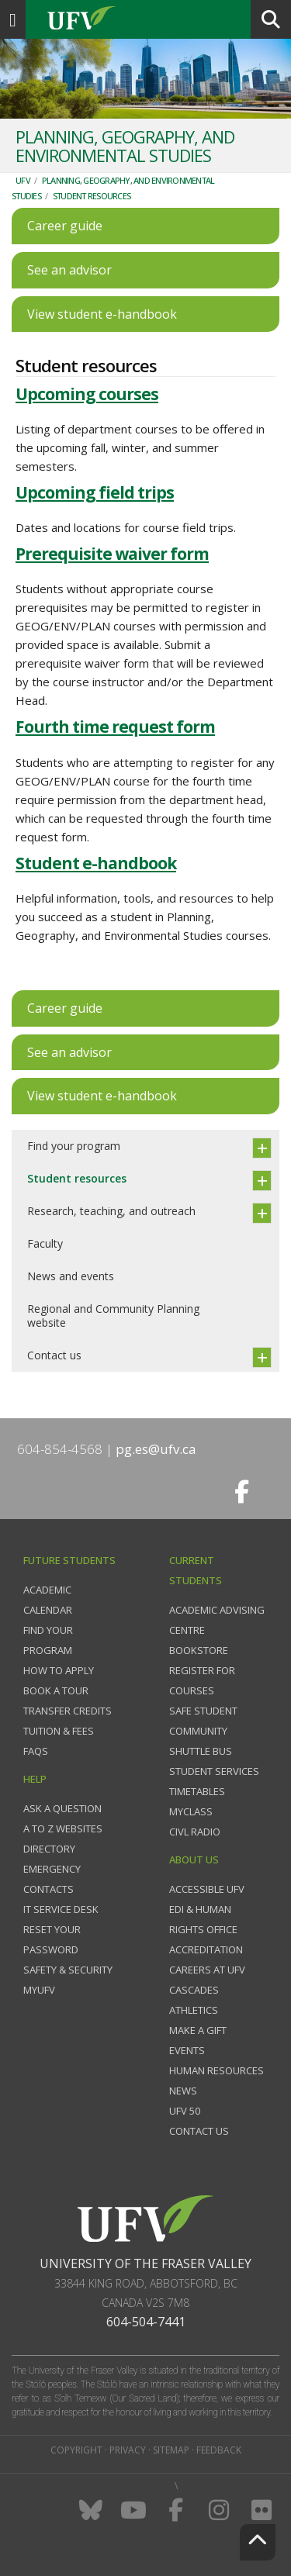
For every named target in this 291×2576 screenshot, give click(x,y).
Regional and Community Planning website (113, 1315)
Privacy (127, 2450)
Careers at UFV (207, 1970)
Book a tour (55, 1690)
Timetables (197, 1791)
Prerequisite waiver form (112, 554)
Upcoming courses (87, 394)
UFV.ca (139, 19)
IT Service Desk (61, 1909)
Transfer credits (67, 1711)
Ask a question (62, 1808)
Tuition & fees (58, 1731)
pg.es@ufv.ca (156, 1449)
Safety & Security (68, 1970)
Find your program (73, 1145)
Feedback (218, 2450)
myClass (191, 1811)
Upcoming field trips (95, 492)
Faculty (45, 1243)
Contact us (54, 1355)
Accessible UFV (206, 1889)
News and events (70, 1276)
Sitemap (171, 2450)
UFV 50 (184, 2111)
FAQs (35, 1751)
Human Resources (216, 2070)
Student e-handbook (96, 863)
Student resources (91, 196)
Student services (214, 1771)
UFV (23, 180)
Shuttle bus (200, 1751)
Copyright (76, 2450)
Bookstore (198, 1650)
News (183, 2091)
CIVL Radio (194, 1832)
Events (187, 2050)
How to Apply (58, 1670)
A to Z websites (62, 1828)
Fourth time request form (115, 726)
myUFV (39, 1990)
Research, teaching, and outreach (111, 1210)
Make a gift (198, 2030)
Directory (49, 1849)
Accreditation (206, 1949)
